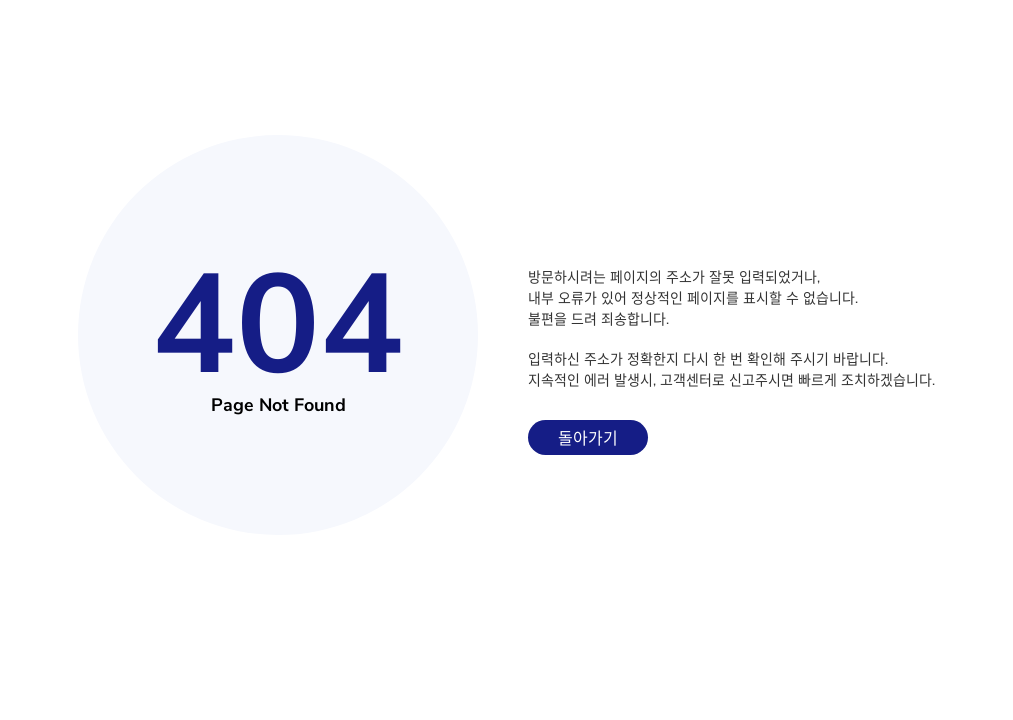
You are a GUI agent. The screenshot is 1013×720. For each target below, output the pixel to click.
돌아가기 (588, 439)
